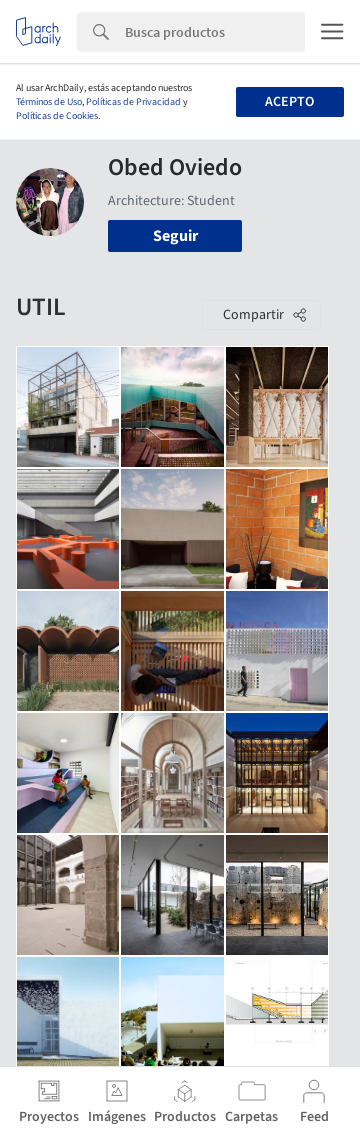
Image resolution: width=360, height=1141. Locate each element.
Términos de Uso (49, 102)
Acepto (289, 102)
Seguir (175, 236)
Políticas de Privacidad (133, 102)
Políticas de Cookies (57, 116)
